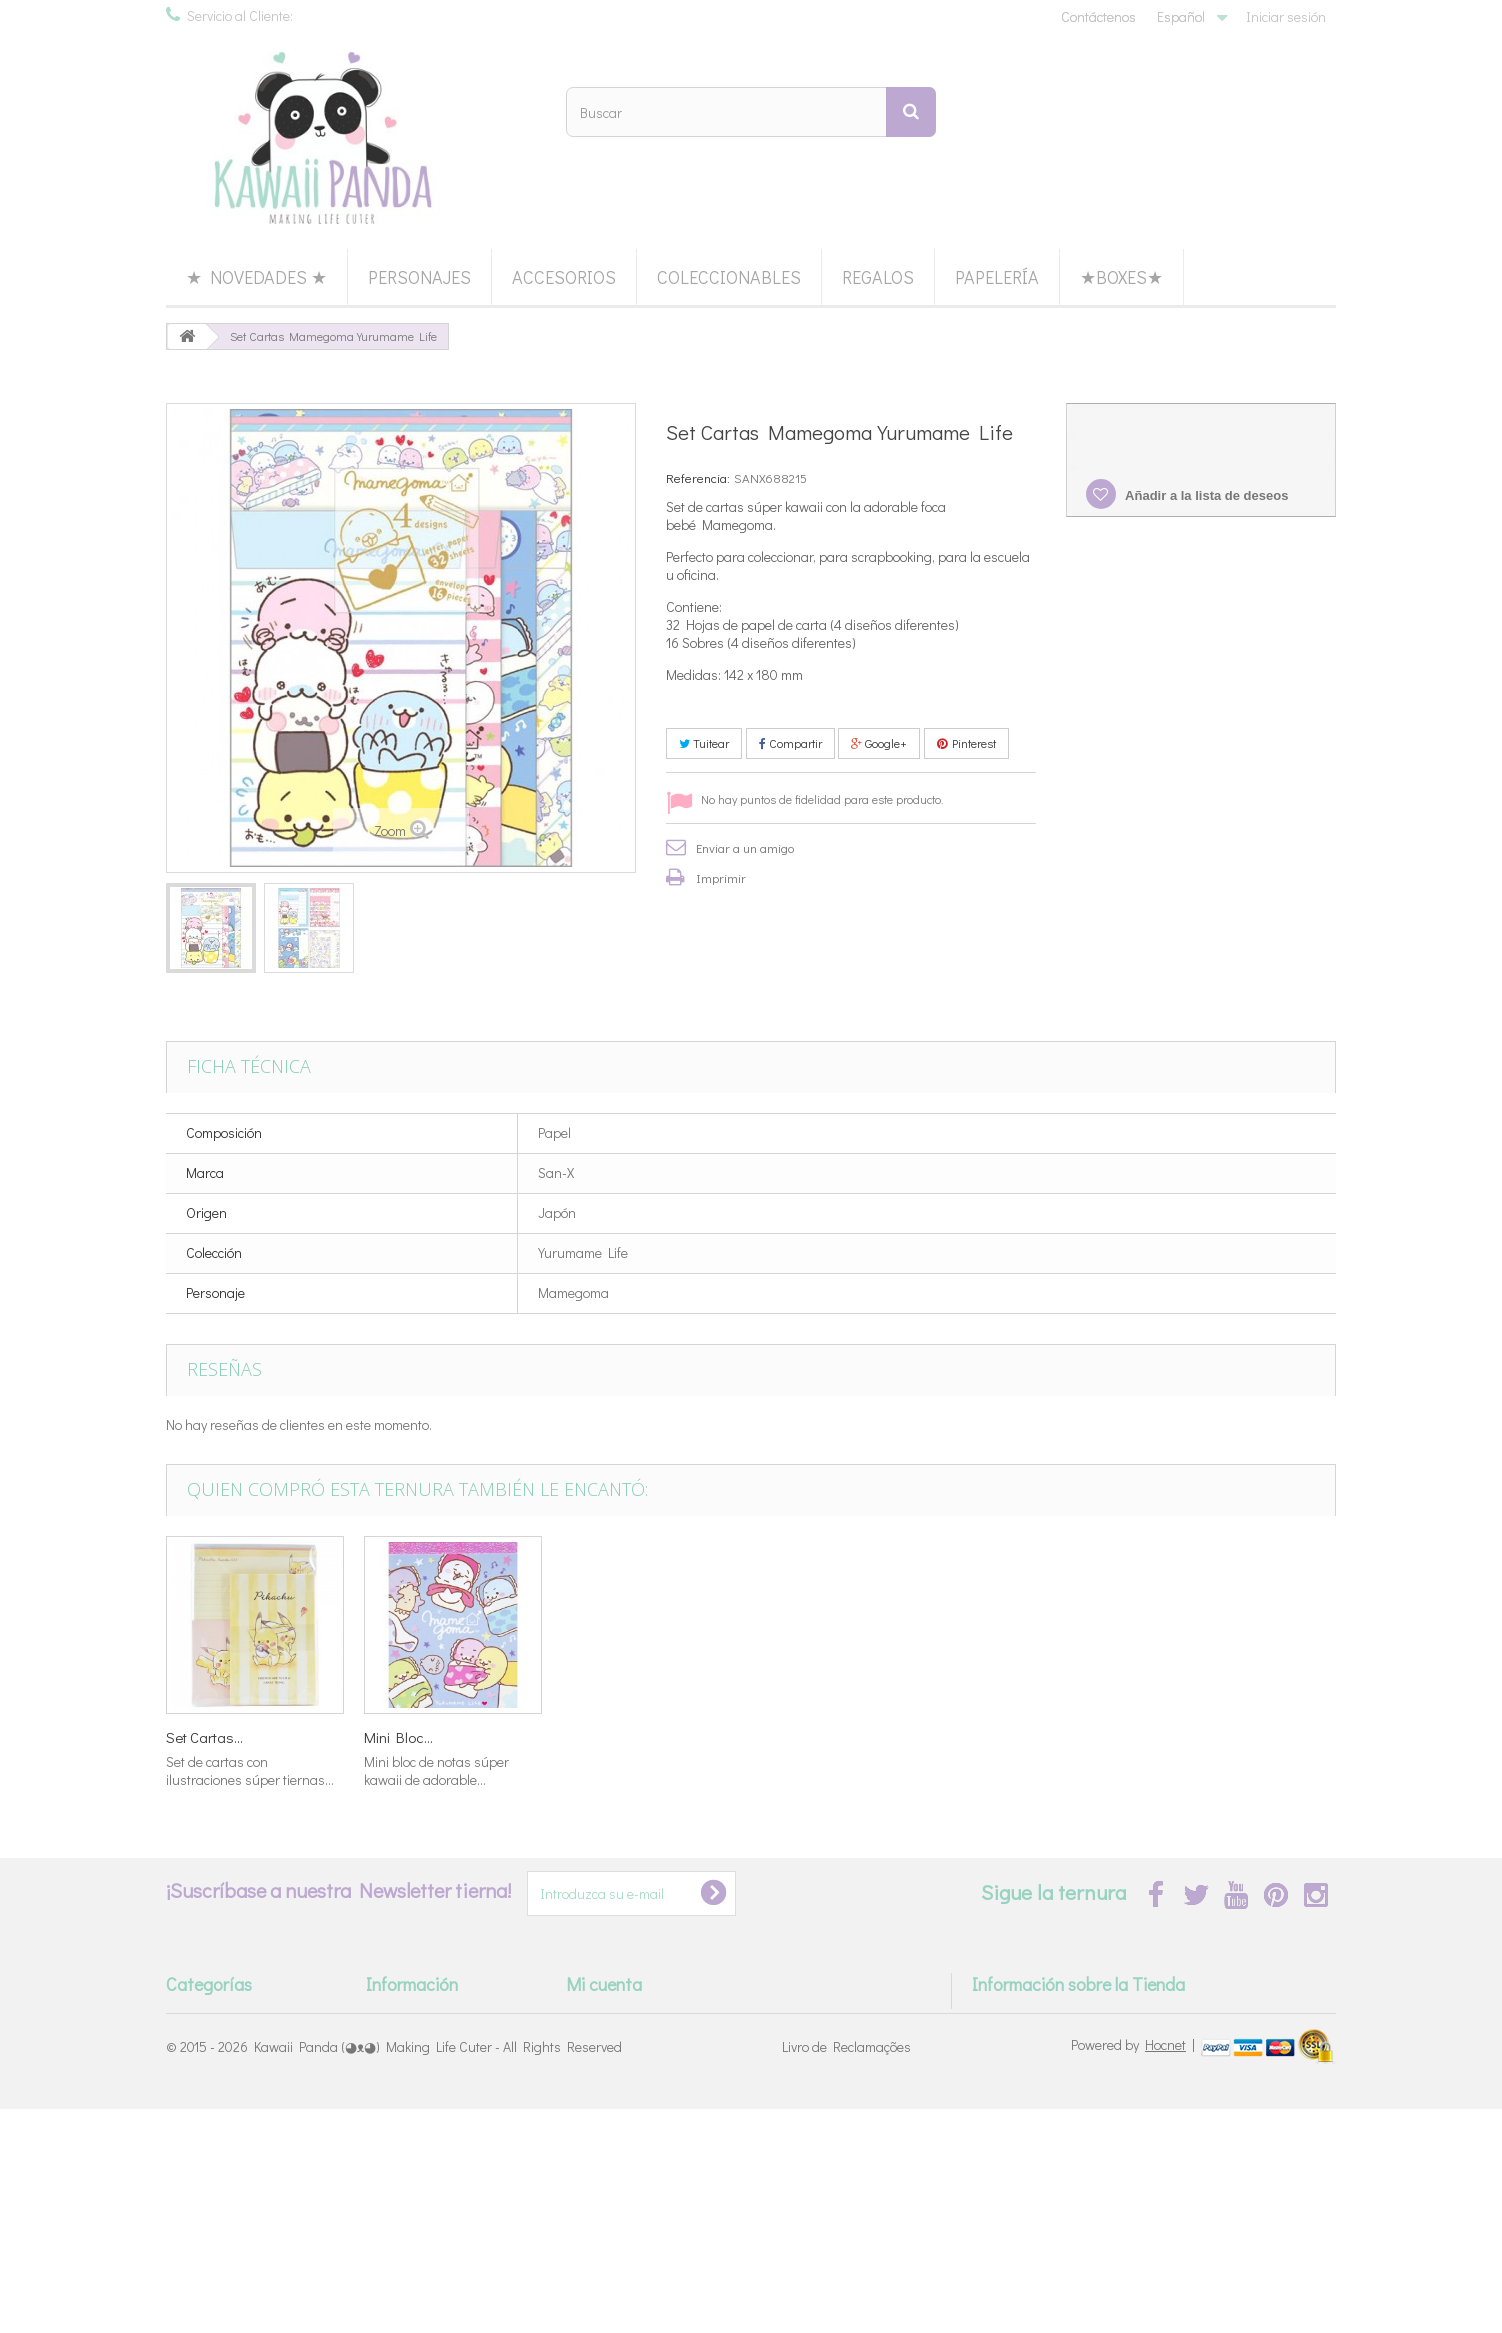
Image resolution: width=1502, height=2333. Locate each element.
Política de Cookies (420, 2178)
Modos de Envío (413, 2070)
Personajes (419, 277)
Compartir (790, 743)
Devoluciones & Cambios (438, 2097)
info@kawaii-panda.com (1133, 2089)
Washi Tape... (604, 1737)
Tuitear (704, 743)
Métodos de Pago (418, 2043)
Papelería (997, 277)
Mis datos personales (630, 2124)
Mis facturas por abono (635, 2070)
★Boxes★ (1121, 277)
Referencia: (698, 477)
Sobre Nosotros (413, 2016)
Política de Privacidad (429, 2151)
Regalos (878, 277)
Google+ (879, 743)
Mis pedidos (602, 2016)
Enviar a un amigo (745, 847)
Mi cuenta (604, 1984)
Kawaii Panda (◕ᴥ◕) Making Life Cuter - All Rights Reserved (438, 2270)
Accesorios (564, 277)
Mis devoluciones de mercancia (658, 2043)
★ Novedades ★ (256, 277)
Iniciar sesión (1286, 16)
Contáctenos (1098, 16)
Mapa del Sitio (408, 2205)
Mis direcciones (611, 2097)
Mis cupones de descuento (645, 2151)
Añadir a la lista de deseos (1205, 495)
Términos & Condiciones (436, 2124)
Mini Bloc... (1190, 1737)
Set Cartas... (204, 1737)
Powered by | (1134, 2268)
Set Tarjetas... (803, 1737)
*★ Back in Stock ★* (226, 2016)
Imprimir (721, 877)
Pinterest (966, 743)
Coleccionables (729, 277)
